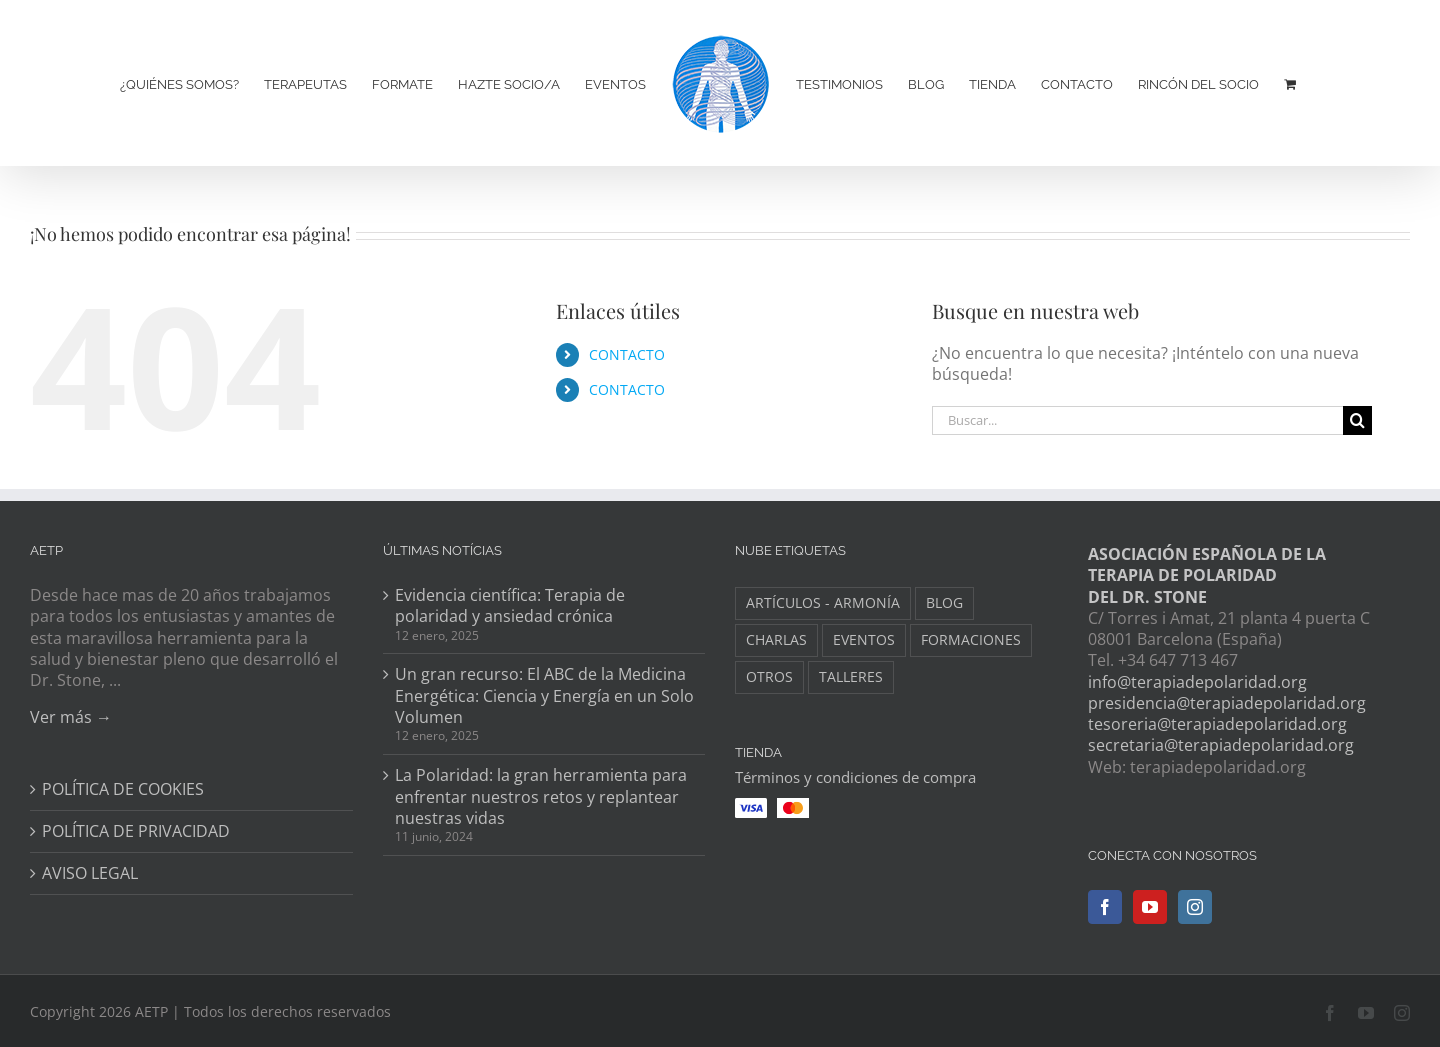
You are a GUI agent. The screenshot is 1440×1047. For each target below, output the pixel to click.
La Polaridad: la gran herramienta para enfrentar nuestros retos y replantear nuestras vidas (541, 797)
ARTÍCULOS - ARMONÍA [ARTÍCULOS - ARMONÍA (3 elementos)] (823, 602)
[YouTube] (1150, 907)
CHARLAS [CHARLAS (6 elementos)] (776, 639)
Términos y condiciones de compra (855, 777)
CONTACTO (627, 354)
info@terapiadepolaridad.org (1197, 682)
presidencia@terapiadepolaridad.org (1227, 703)
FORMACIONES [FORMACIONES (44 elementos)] (971, 639)
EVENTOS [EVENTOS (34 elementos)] (864, 639)
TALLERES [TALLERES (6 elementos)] (851, 676)
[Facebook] (1105, 907)
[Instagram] (1195, 907)
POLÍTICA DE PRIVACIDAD (136, 831)
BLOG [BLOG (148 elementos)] (944, 602)
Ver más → (71, 717)
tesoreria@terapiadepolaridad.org (1217, 724)
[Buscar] (1357, 420)
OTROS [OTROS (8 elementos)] (769, 676)
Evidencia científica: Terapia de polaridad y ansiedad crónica (510, 606)
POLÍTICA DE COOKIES (123, 789)
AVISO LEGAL (90, 873)
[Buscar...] (1137, 420)
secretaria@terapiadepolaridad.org (1221, 745)
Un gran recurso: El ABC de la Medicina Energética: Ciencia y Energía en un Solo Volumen (544, 696)
